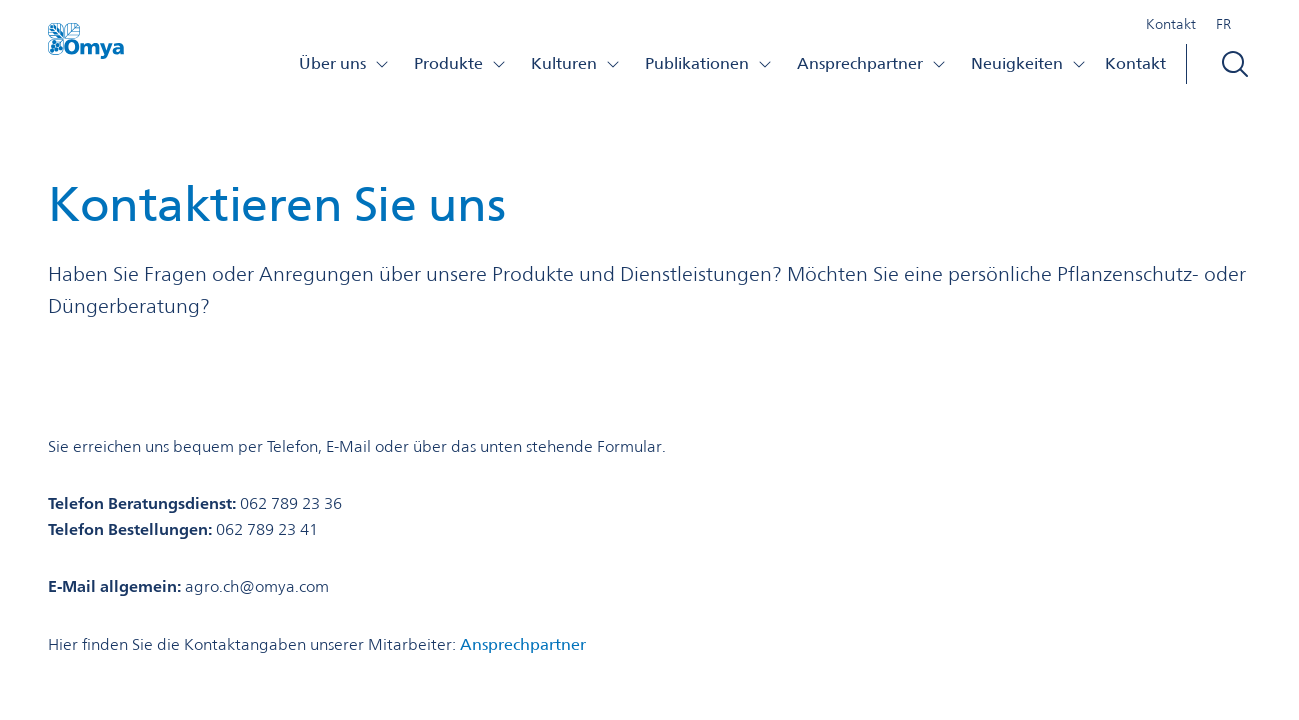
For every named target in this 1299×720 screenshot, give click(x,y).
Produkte (460, 63)
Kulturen (576, 63)
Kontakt (1171, 24)
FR (1223, 24)
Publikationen (709, 63)
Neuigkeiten (1029, 63)
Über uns (344, 63)
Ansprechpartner (872, 63)
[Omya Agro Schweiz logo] (86, 47)
